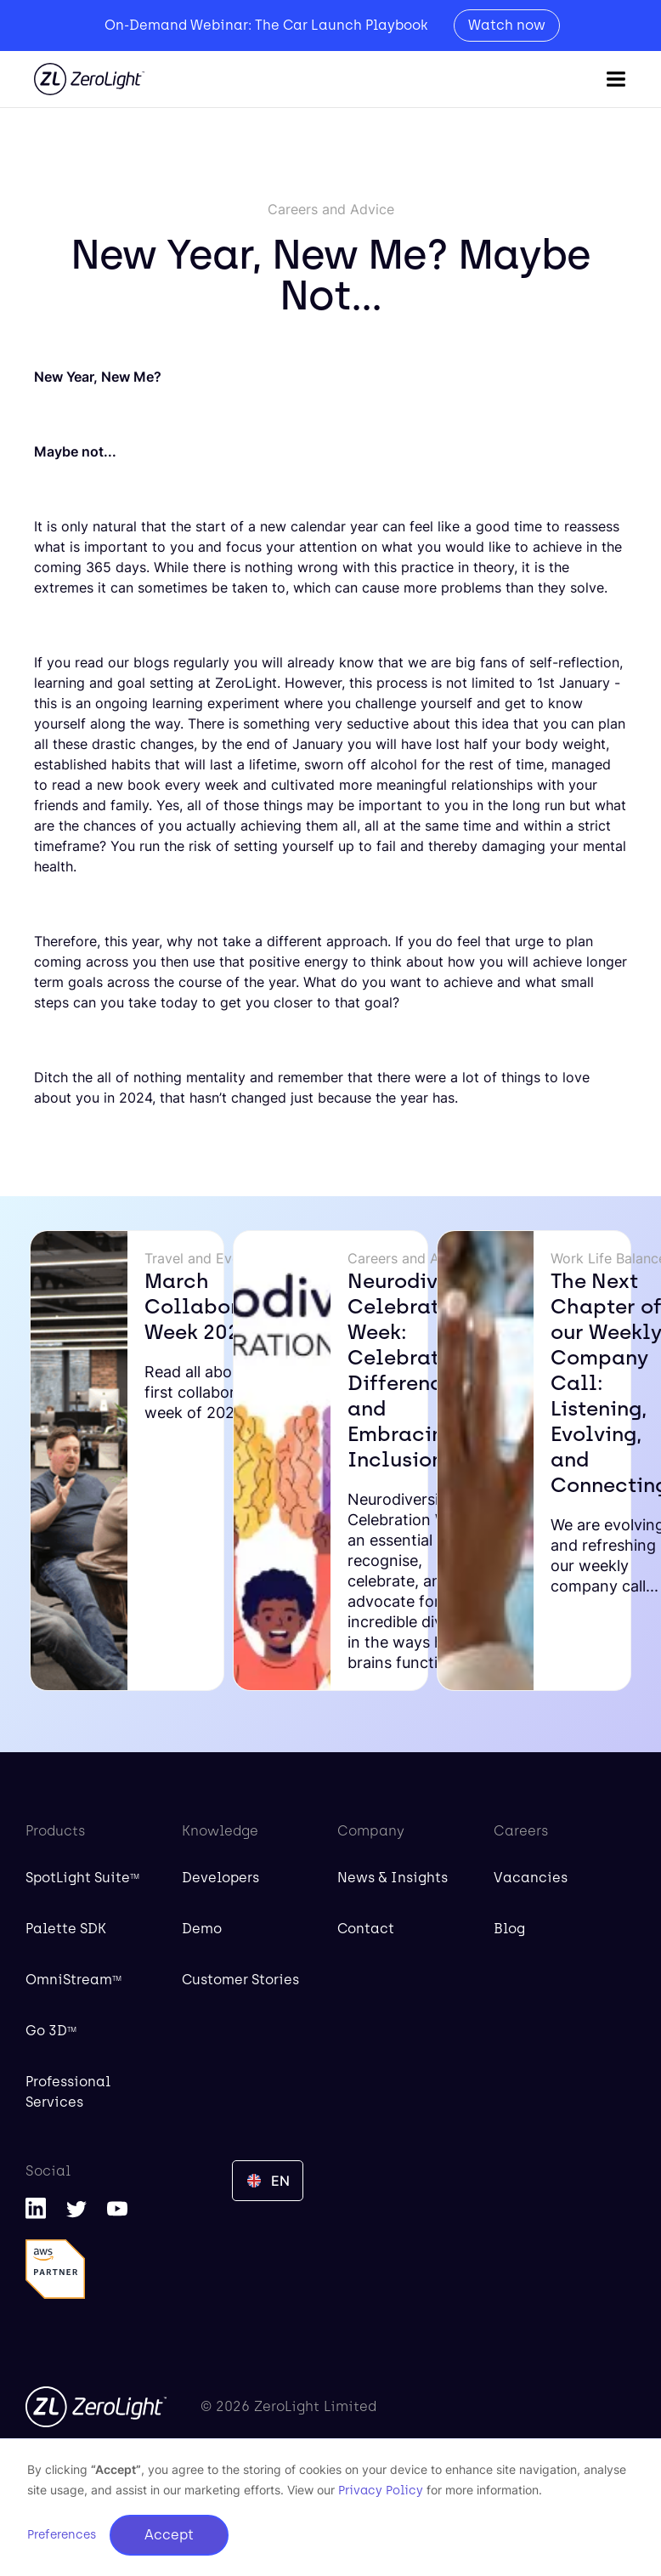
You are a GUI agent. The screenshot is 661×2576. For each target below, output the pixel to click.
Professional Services (67, 2092)
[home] (89, 79)
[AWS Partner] (55, 2269)
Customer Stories (240, 1980)
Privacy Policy (380, 2490)
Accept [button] (169, 2535)
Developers (220, 1878)
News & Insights (392, 1878)
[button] (616, 79)
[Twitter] (76, 2208)
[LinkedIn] (35, 2208)
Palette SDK (65, 1929)
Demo (202, 1929)
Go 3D (50, 2031)
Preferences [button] (61, 2535)
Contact (365, 1929)
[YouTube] (117, 2208)
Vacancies (531, 1878)
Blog (509, 1929)
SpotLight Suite (82, 1878)
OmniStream (73, 1980)
